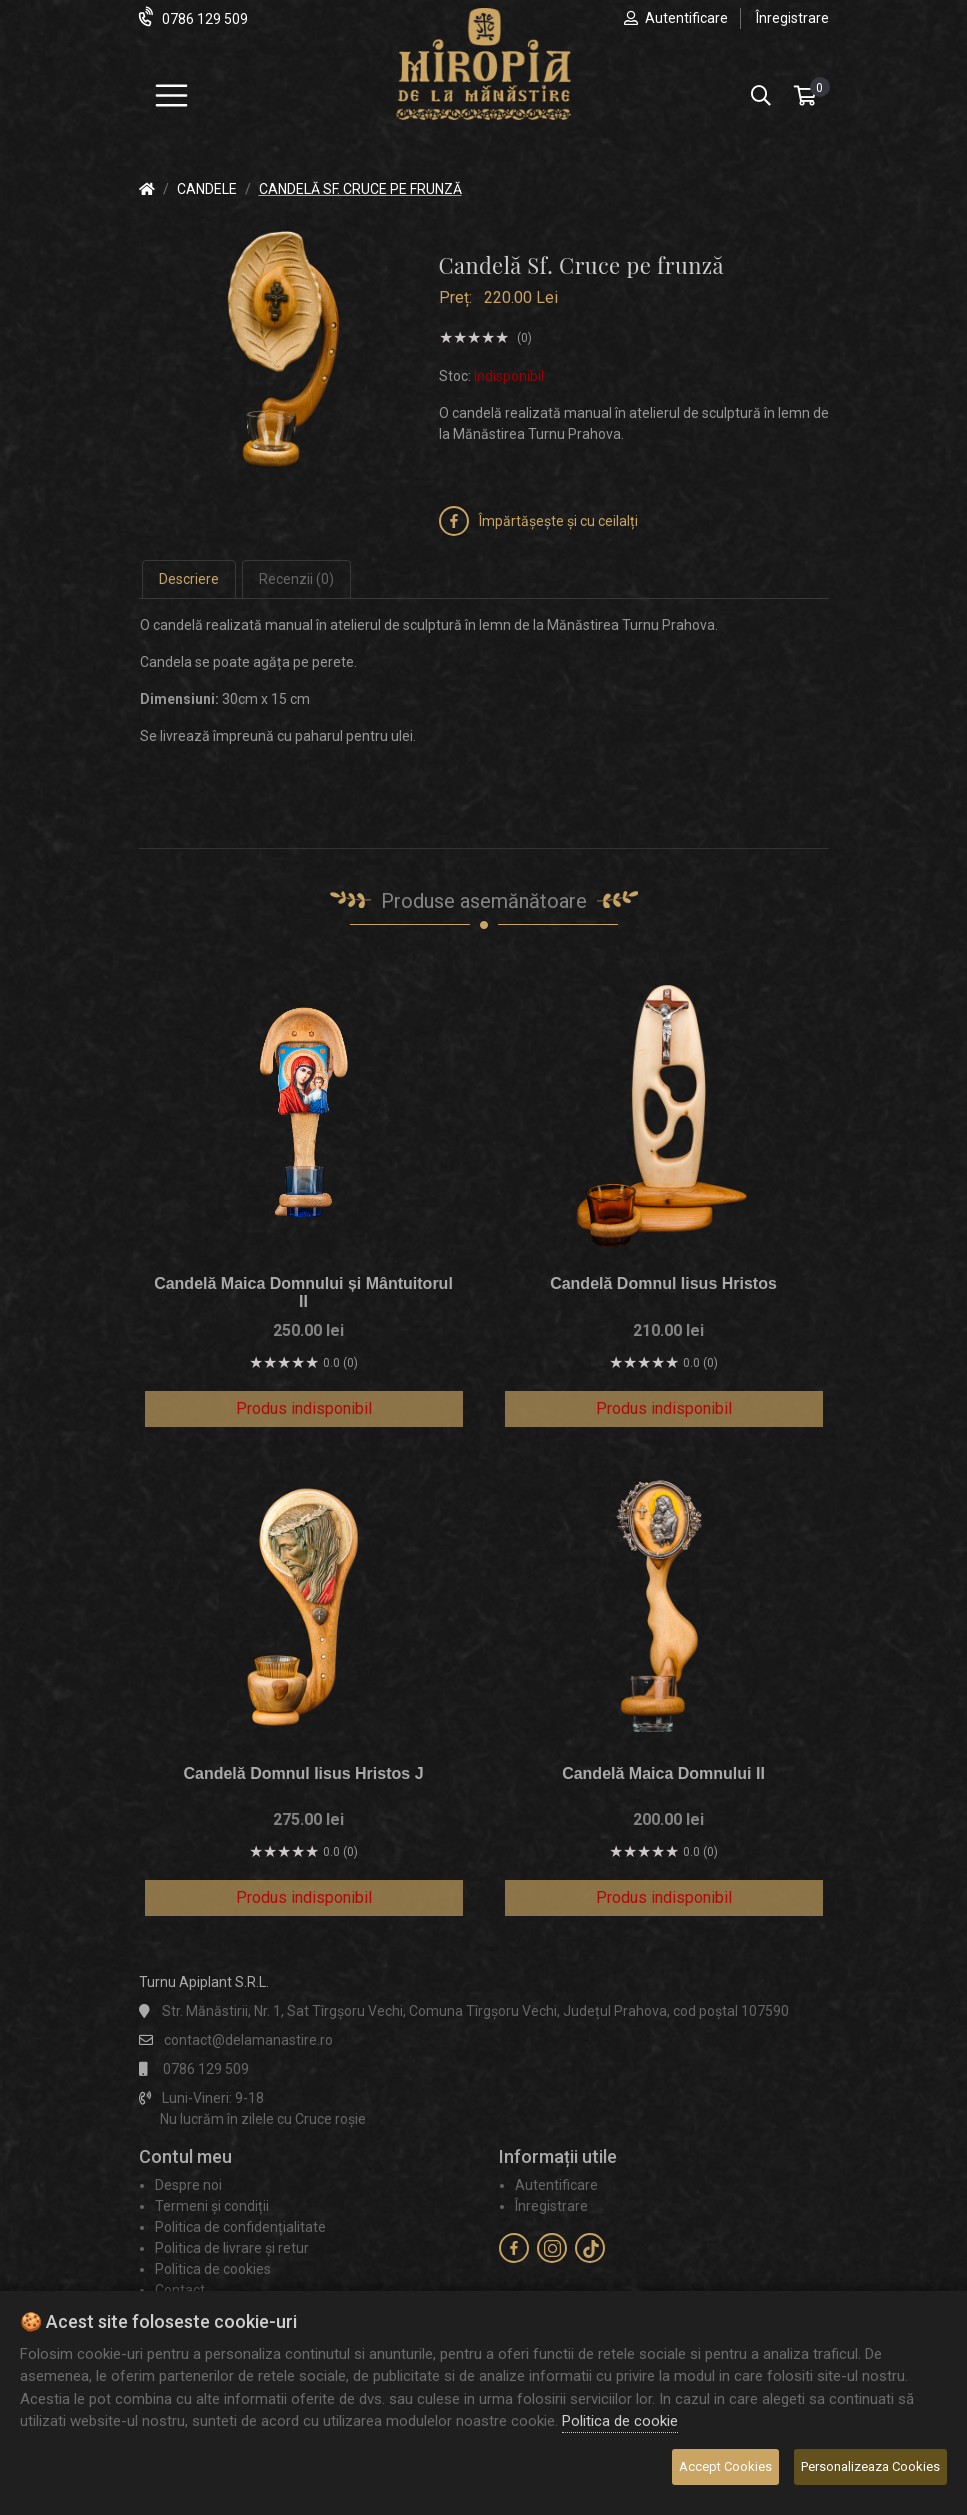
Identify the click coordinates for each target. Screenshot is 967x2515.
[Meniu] (172, 96)
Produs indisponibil (304, 1408)
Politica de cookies (213, 2269)
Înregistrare (792, 18)
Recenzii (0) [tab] (296, 579)
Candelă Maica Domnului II (663, 1773)
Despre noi (188, 2185)
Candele (207, 189)
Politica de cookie (620, 2421)
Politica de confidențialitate (240, 2227)
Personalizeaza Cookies (870, 2466)
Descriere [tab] (189, 579)
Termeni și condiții (212, 2206)
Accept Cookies (725, 2466)
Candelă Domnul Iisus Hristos (663, 1283)
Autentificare (686, 18)
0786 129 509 (205, 19)
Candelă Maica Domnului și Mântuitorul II (303, 1292)
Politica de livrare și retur (232, 2248)
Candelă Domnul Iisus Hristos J (303, 1773)
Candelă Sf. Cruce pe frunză (360, 189)
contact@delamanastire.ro (248, 2040)
